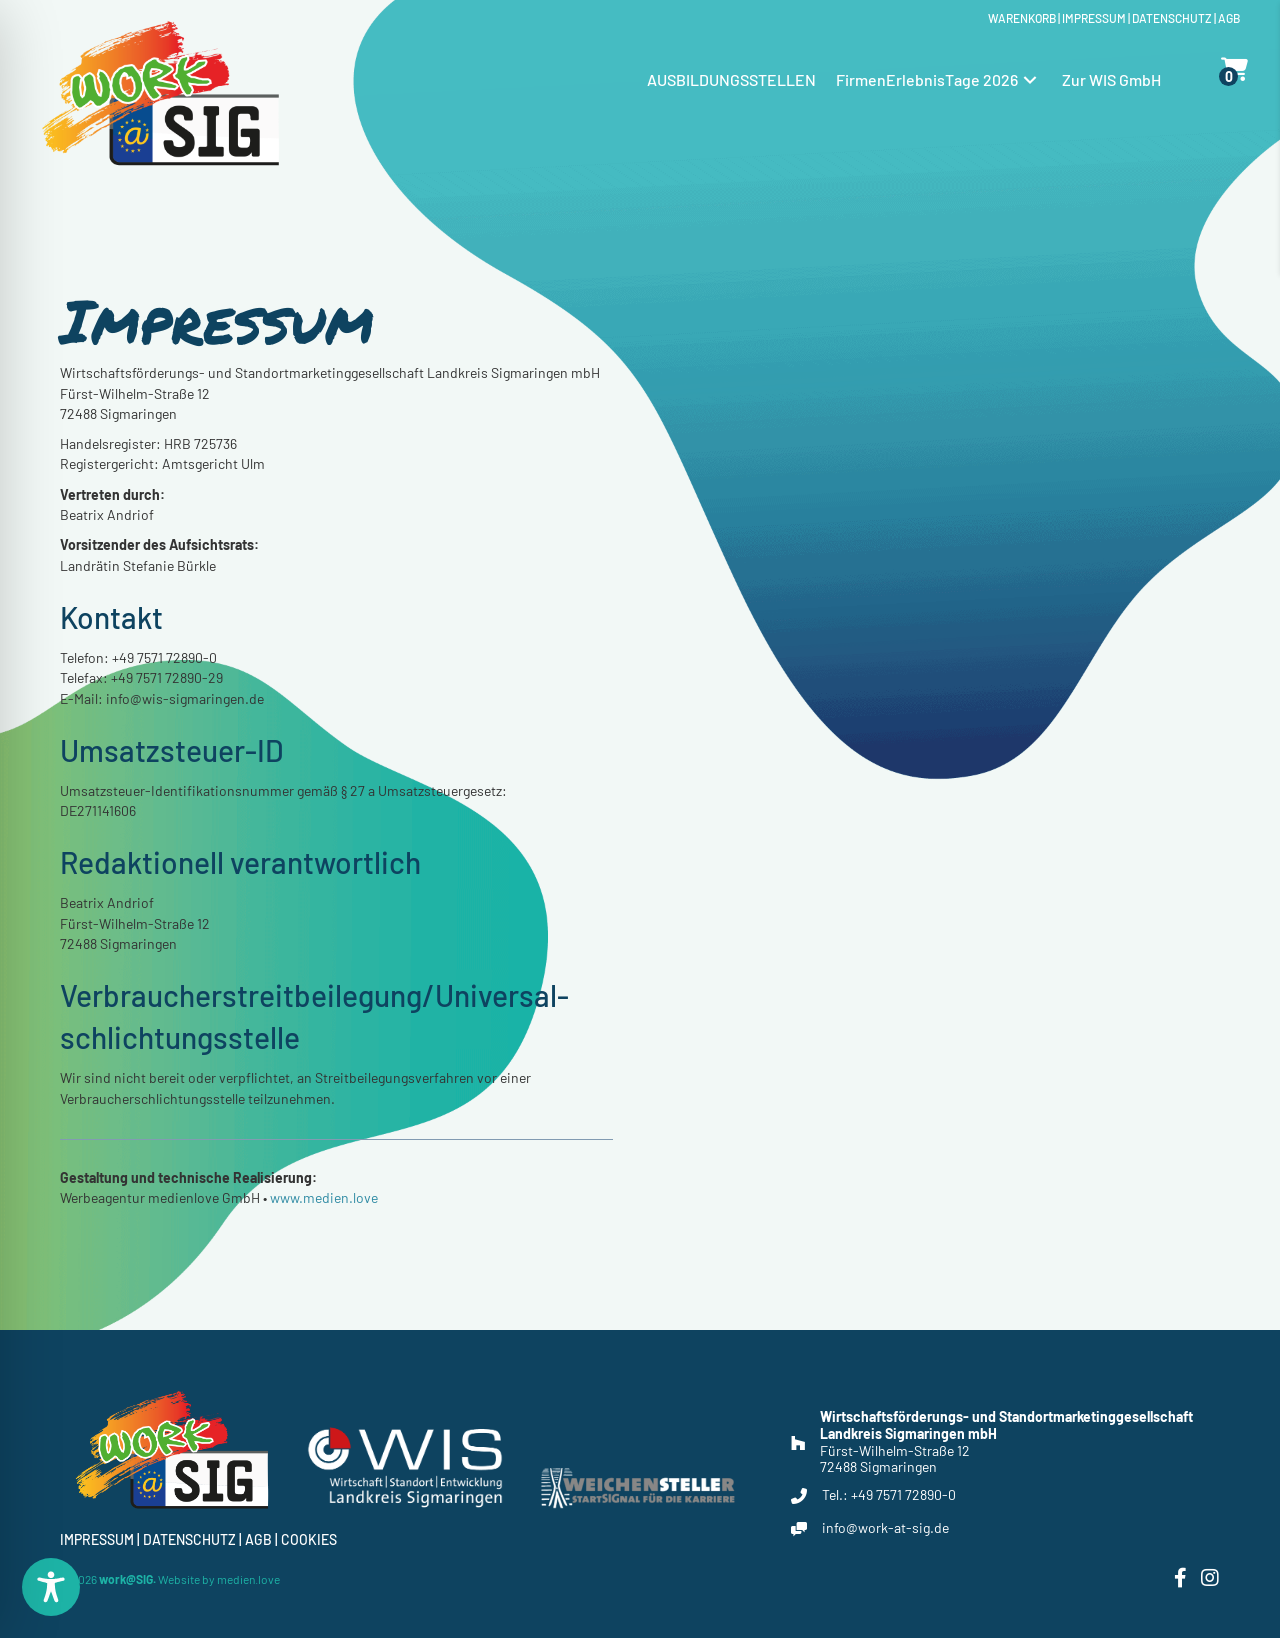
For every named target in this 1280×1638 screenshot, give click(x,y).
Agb (1229, 18)
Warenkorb (1022, 18)
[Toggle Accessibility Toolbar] (51, 1587)
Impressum (1094, 18)
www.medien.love (324, 1233)
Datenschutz (1172, 18)
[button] (1030, 79)
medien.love (248, 1579)
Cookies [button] (309, 1539)
